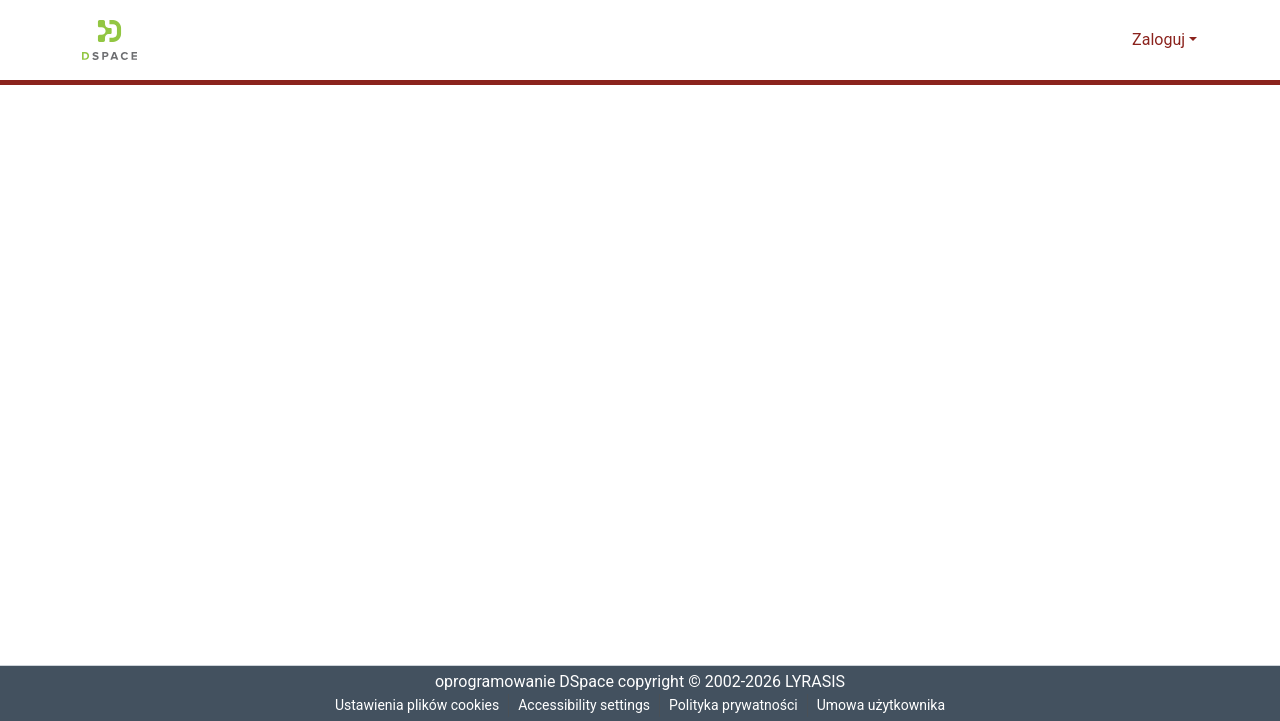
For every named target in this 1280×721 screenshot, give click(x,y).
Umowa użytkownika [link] (887, 705)
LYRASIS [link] (818, 682)
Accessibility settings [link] (584, 705)
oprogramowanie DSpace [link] (518, 682)
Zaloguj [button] (1161, 40)
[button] (109, 40)
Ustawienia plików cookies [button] (413, 705)
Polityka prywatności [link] (736, 705)
